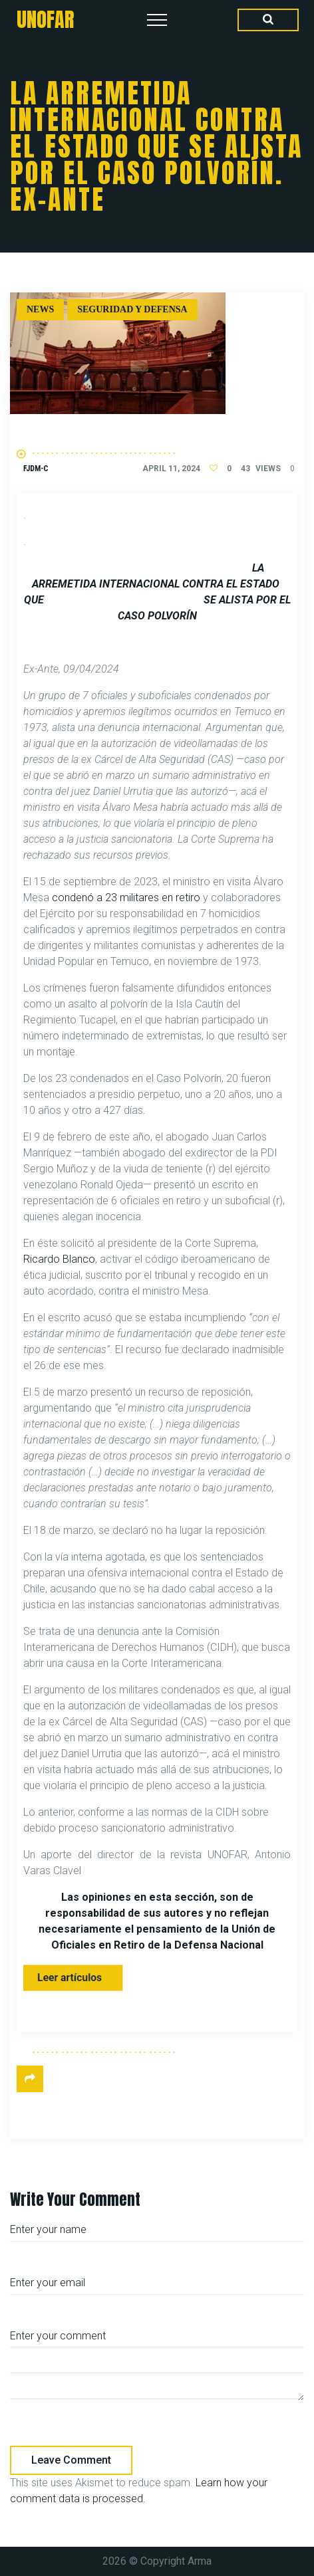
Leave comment (71, 2460)
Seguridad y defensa (132, 309)
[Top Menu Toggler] (157, 20)
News (40, 309)
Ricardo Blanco (59, 1259)
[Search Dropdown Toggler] (268, 20)
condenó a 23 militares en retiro (126, 897)
